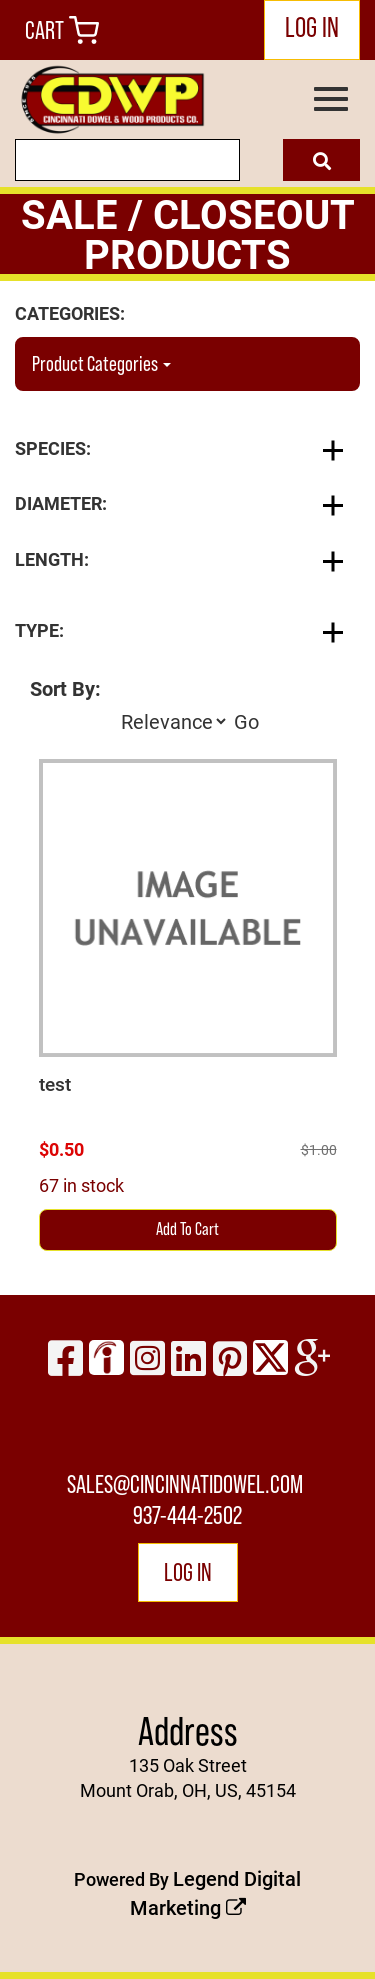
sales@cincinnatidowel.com (185, 1484)
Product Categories (101, 363)
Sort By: (65, 688)
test (55, 1084)
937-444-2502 (187, 1515)
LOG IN (312, 27)
